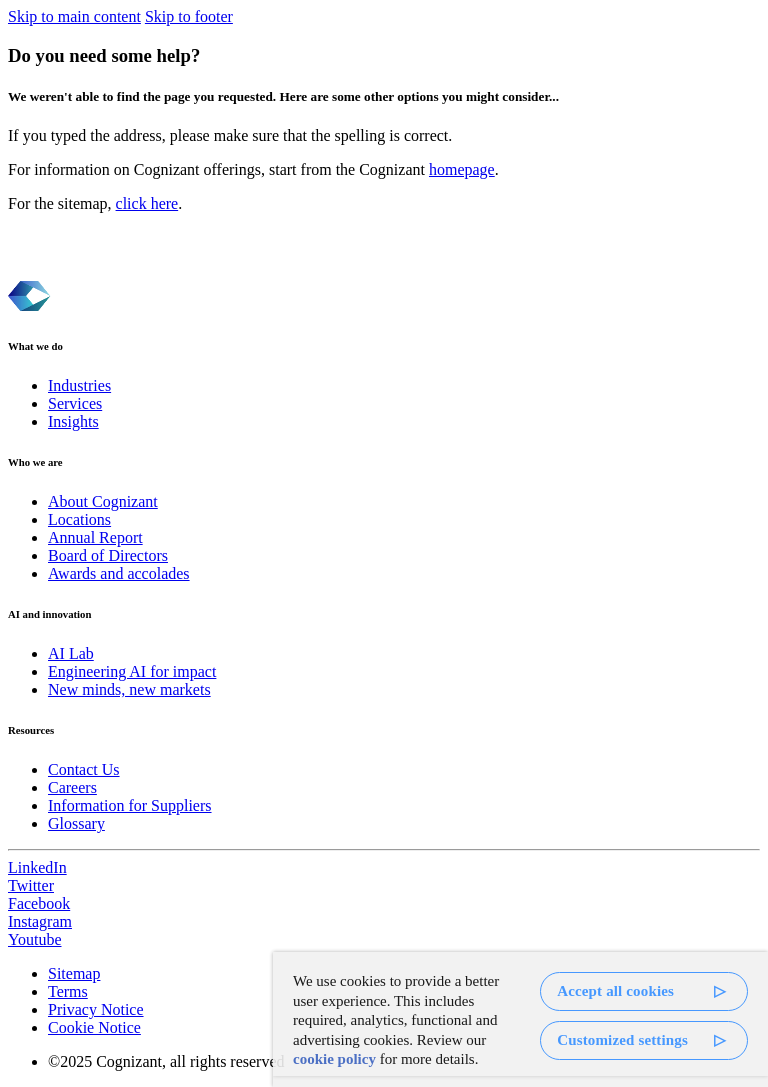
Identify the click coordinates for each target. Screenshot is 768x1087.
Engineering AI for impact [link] (132, 671)
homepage (462, 169)
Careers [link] (72, 787)
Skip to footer (189, 16)
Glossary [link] (76, 823)
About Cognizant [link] (103, 501)
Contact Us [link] (84, 769)
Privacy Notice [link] (96, 1009)
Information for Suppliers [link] (130, 805)
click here (147, 203)
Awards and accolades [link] (119, 573)
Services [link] (75, 403)
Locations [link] (79, 519)
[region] (520, 1019)
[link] (384, 868)
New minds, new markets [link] (129, 689)
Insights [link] (73, 421)
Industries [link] (79, 385)
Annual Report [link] (95, 537)
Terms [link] (68, 991)
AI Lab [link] (71, 653)
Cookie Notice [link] (94, 1027)
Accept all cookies (615, 991)
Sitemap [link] (74, 973)
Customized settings (622, 1040)
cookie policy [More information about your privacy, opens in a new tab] (334, 1059)
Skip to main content (74, 16)
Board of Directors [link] (108, 555)
